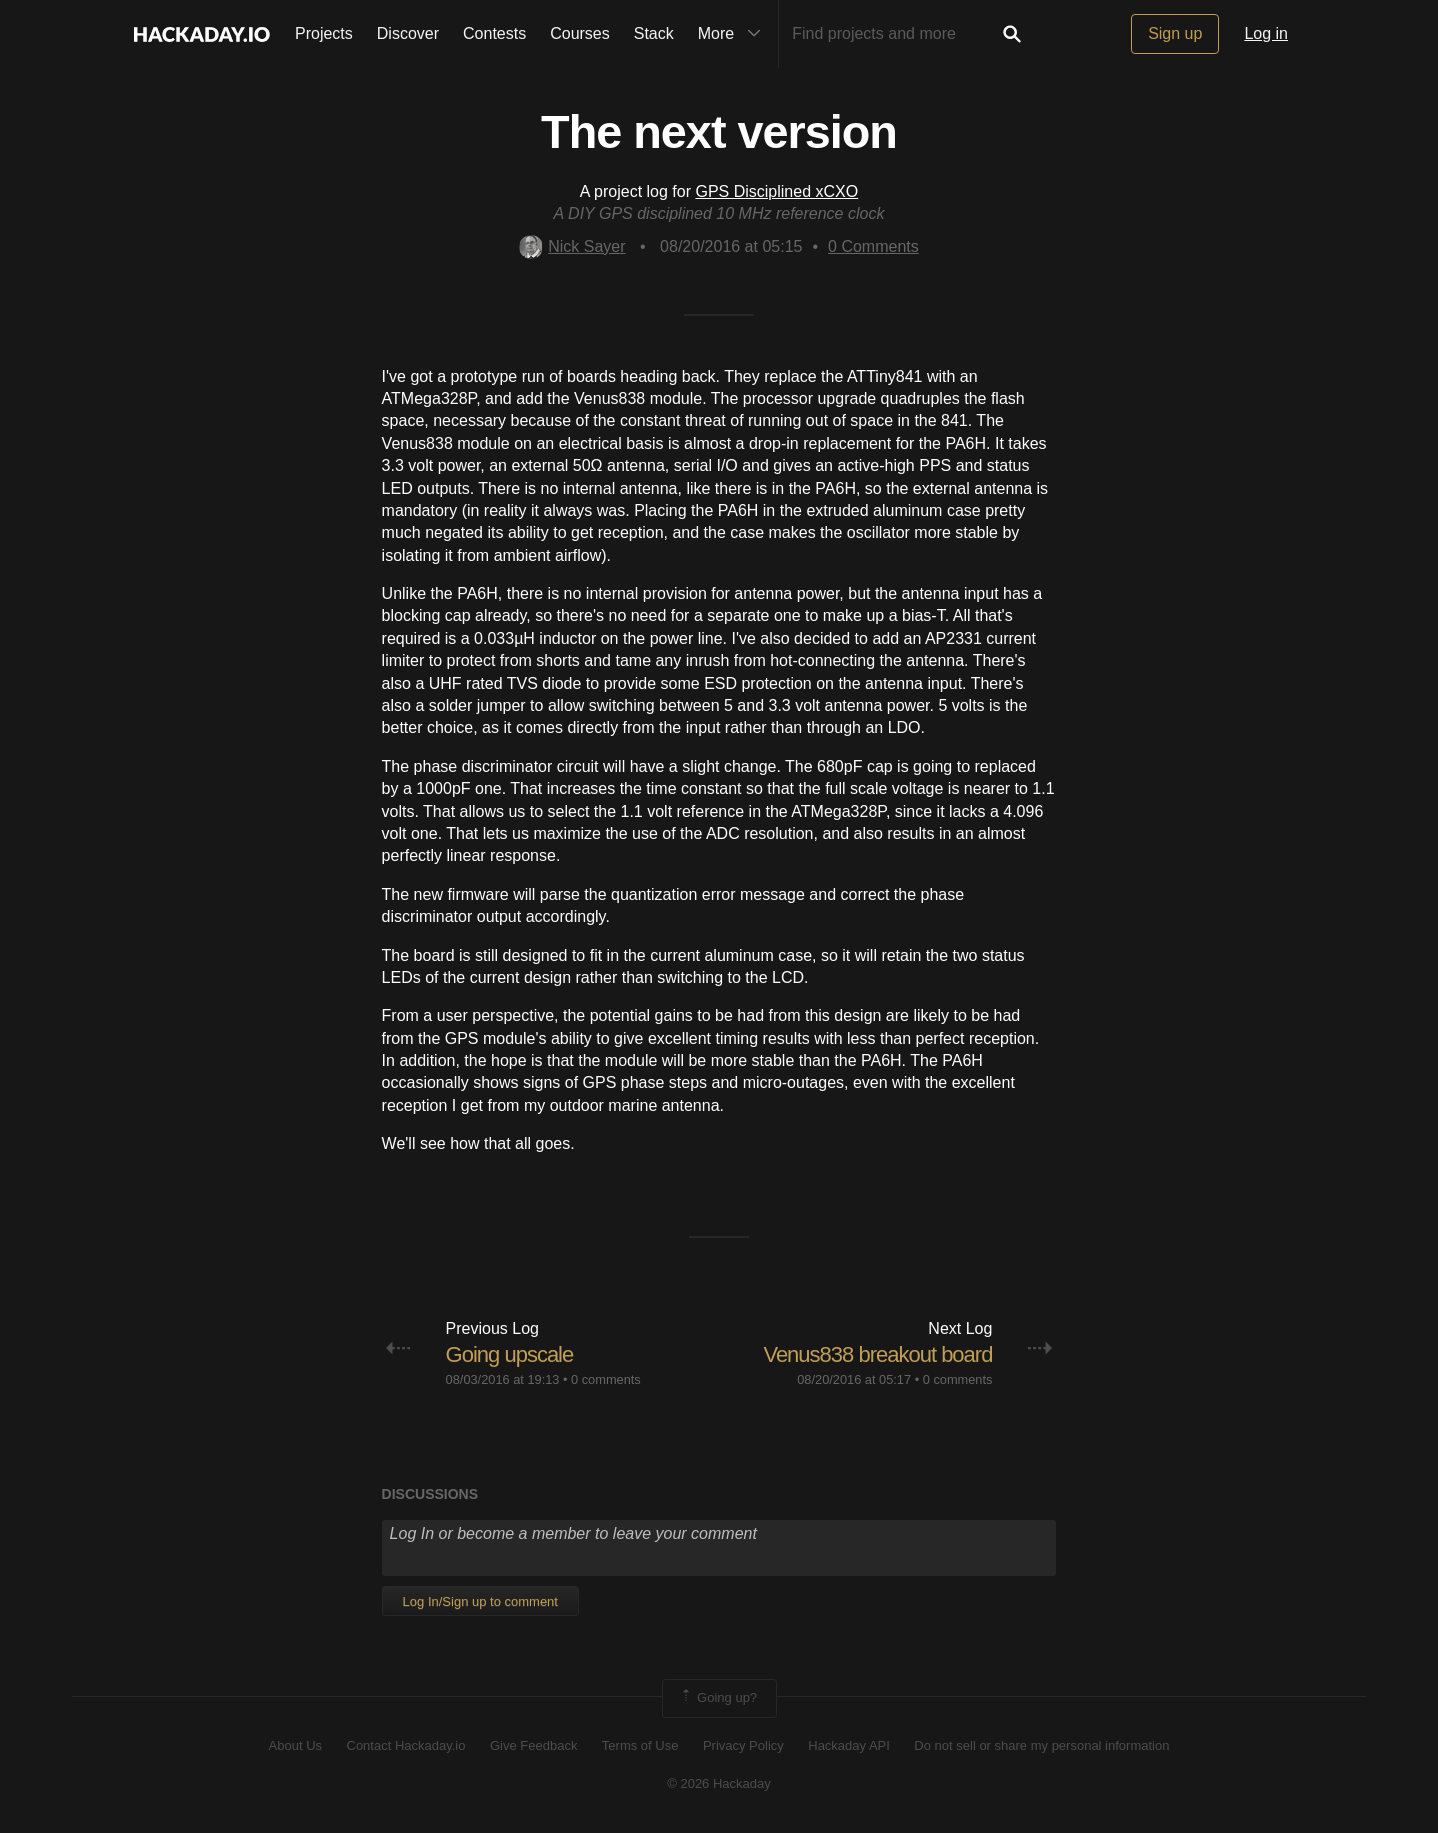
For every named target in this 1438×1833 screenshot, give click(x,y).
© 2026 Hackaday (719, 1783)
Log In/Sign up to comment (480, 1601)
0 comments (606, 1379)
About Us (295, 1745)
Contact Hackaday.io (406, 1745)
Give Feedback (533, 1745)
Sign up (1175, 33)
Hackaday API (849, 1745)
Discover (408, 33)
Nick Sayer (572, 246)
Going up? (718, 1698)
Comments (873, 246)
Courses (580, 33)
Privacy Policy (743, 1745)
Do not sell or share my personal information (1041, 1745)
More (734, 34)
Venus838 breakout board (877, 1354)
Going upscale (510, 1354)
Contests (494, 33)
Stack (654, 33)
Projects (324, 33)
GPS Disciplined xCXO (776, 191)
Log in (1266, 33)
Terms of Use (640, 1745)
